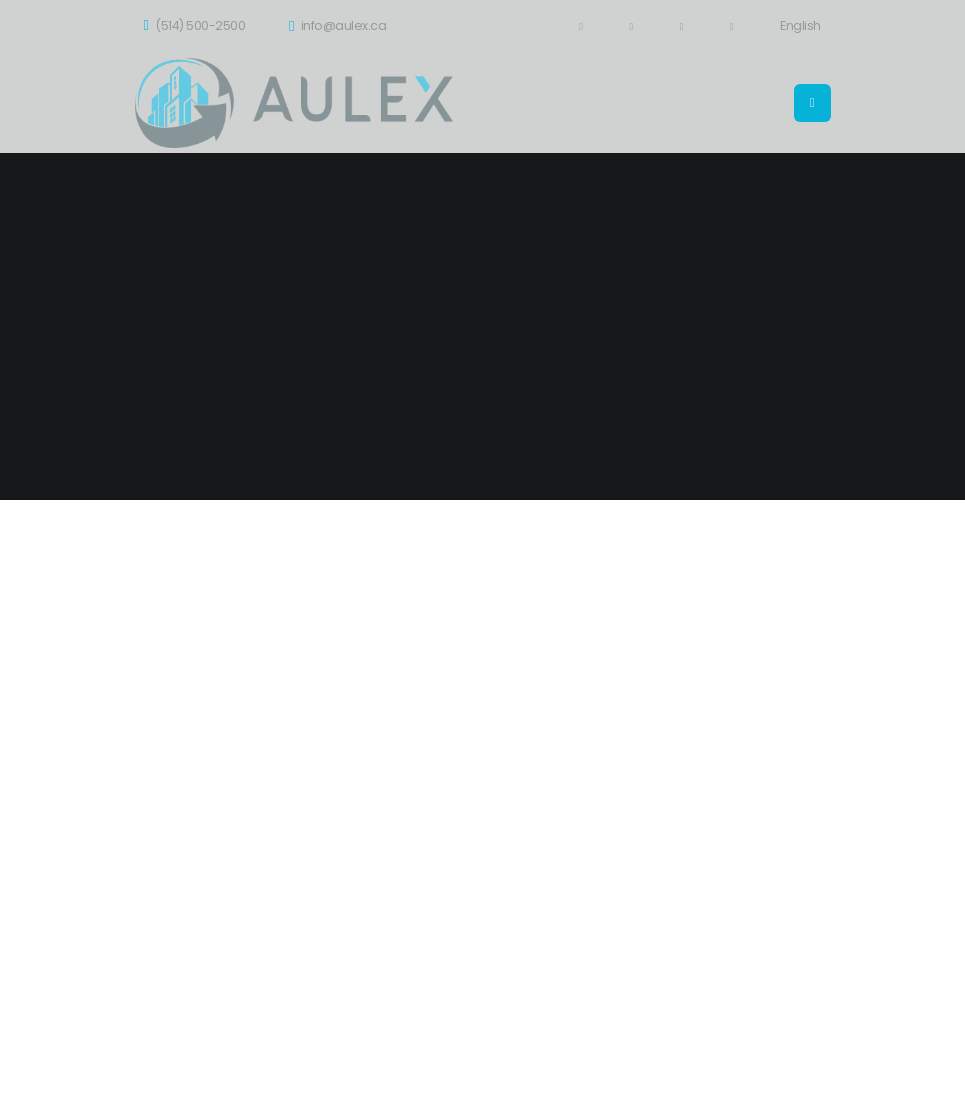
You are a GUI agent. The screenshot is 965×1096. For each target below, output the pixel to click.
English (800, 25)
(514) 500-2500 (195, 25)
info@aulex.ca (337, 25)
